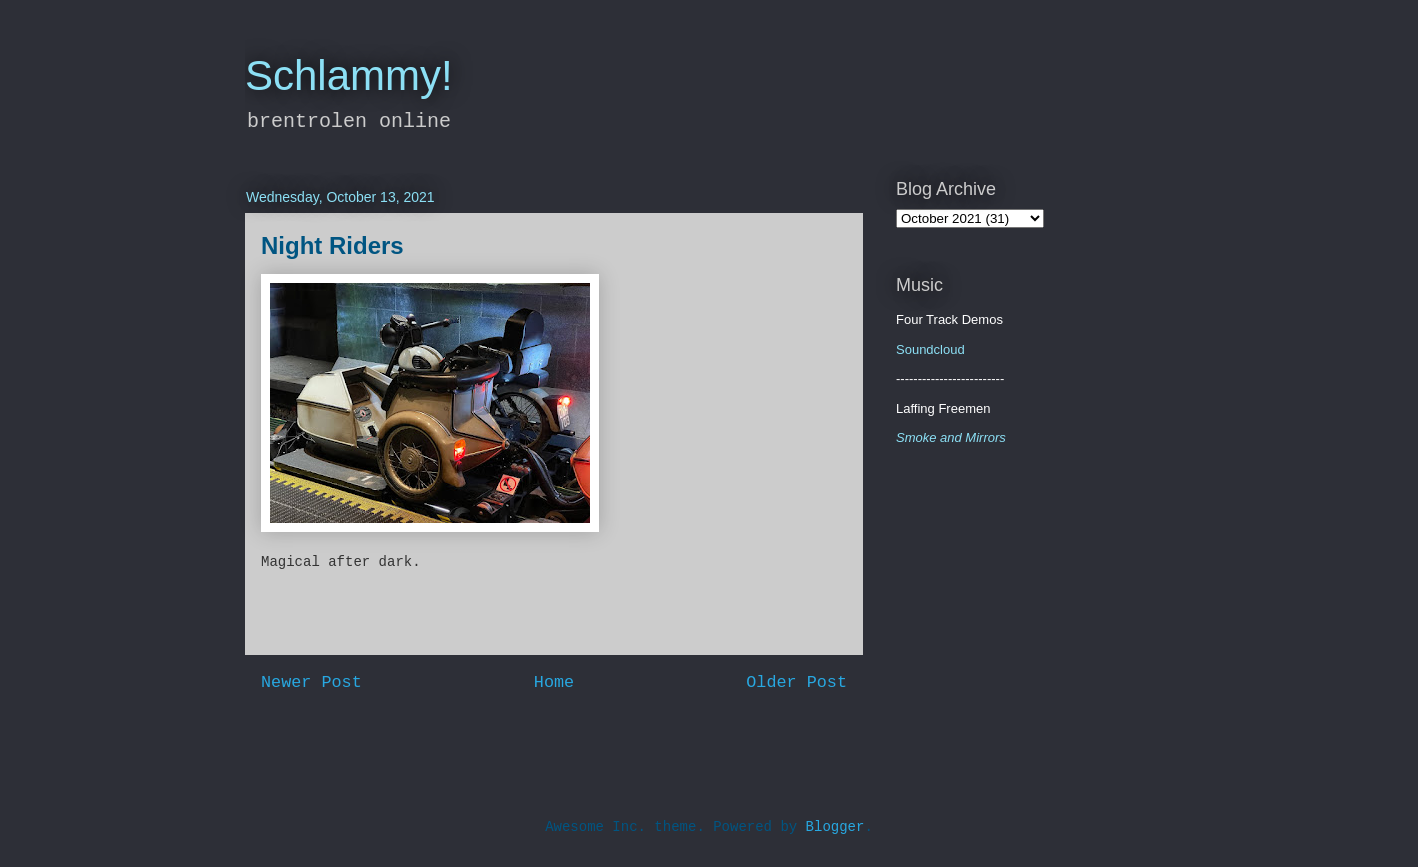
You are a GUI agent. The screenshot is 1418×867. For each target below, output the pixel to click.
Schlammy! (349, 75)
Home (554, 682)
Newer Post (311, 682)
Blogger (835, 827)
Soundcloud (930, 349)
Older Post (796, 682)
